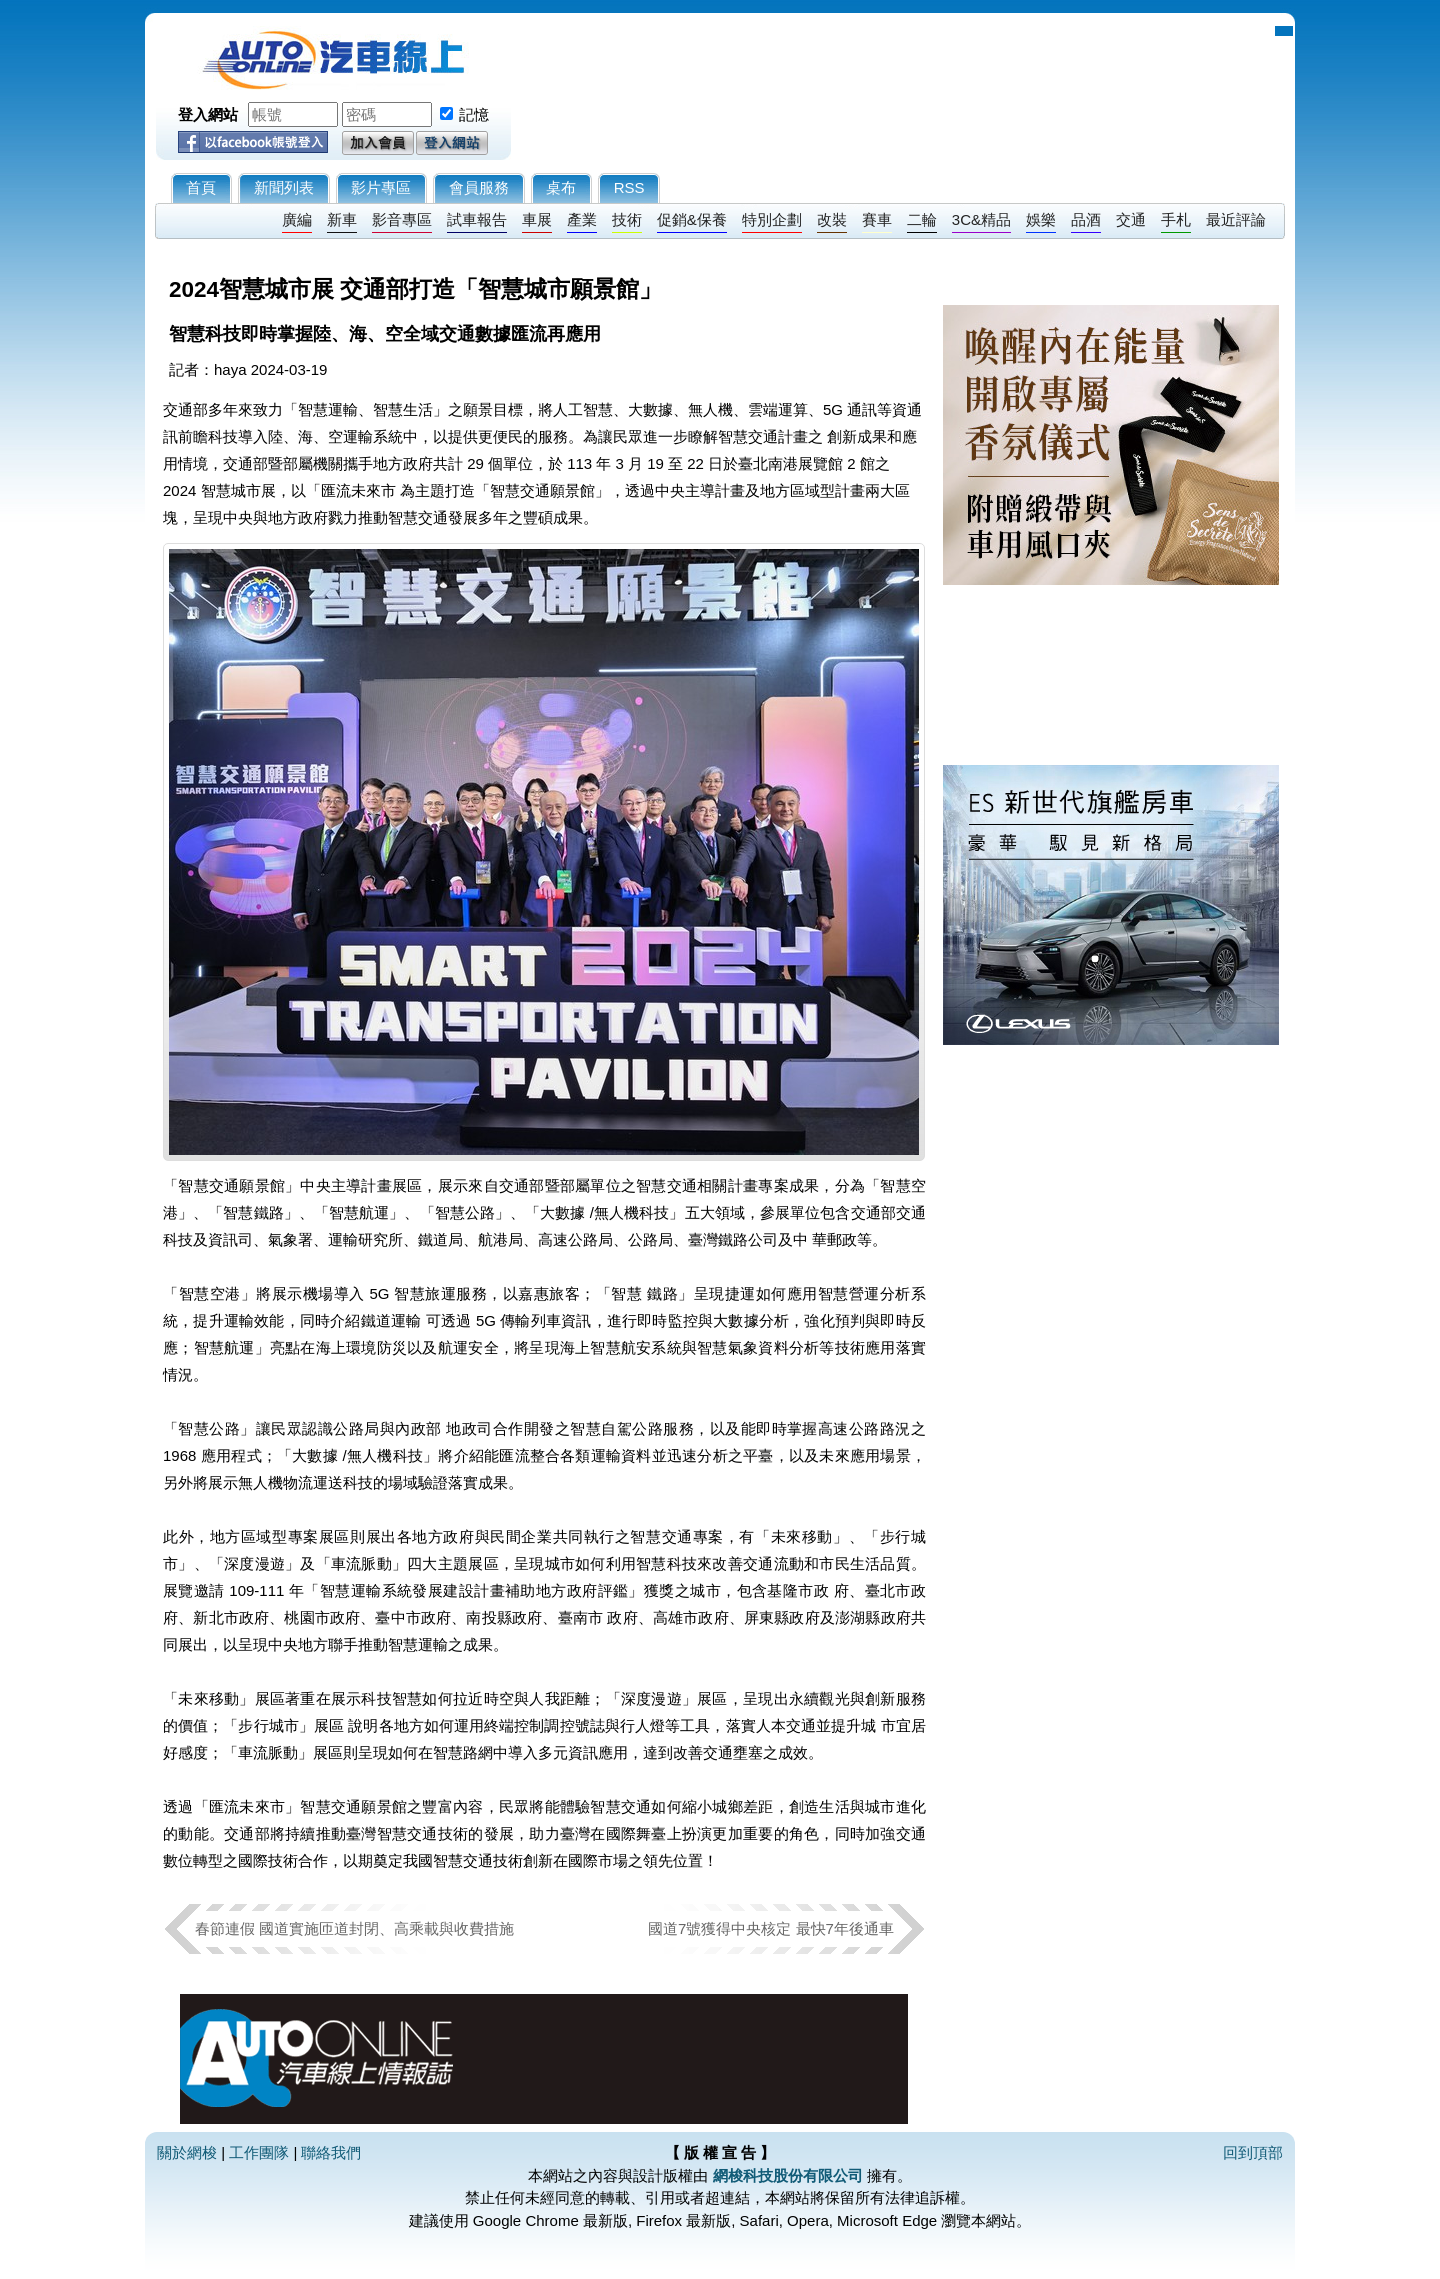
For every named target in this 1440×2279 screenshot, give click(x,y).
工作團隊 (259, 2152)
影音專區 (402, 219)
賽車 (877, 219)
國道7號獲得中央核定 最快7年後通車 (771, 1928)
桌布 (561, 187)
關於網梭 (187, 2152)
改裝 (832, 219)
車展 (537, 219)
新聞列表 (284, 187)
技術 (627, 219)
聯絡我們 (331, 2152)
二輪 (922, 219)
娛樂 (1041, 219)
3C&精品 (981, 219)
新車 (342, 219)
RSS (629, 187)
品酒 (1086, 219)
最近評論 (1236, 219)
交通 (1131, 219)
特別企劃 (772, 219)
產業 (582, 219)
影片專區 (381, 187)
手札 (1176, 219)
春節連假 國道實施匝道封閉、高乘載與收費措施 (354, 1928)
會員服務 (479, 187)
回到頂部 (1253, 2152)
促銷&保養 (692, 219)
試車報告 (477, 219)
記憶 (474, 114)
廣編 (297, 219)
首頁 (201, 187)
